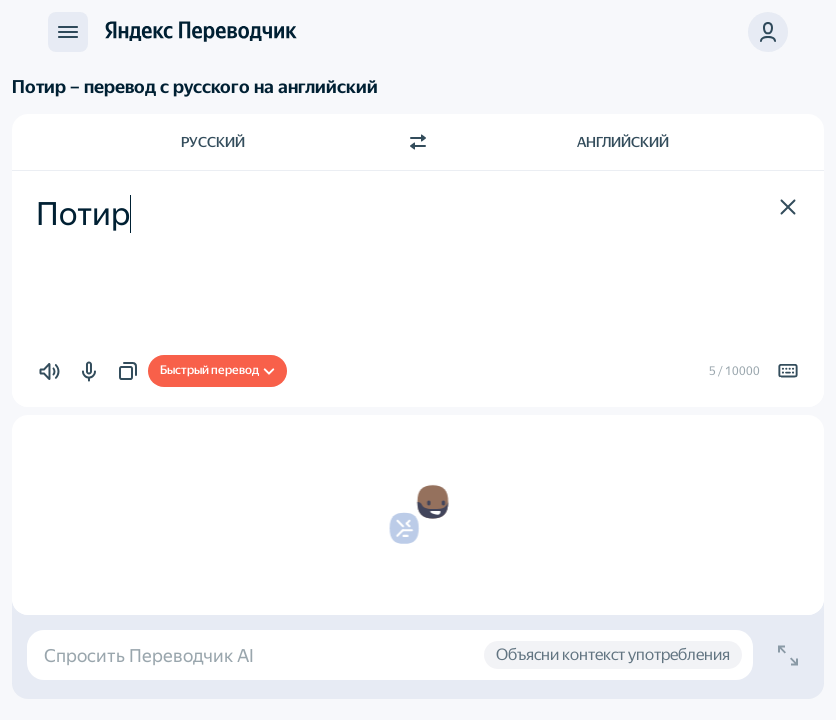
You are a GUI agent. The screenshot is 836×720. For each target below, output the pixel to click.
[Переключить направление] (418, 142)
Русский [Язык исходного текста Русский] (213, 142)
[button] (768, 32)
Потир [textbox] (83, 214)
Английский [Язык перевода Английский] (623, 142)
